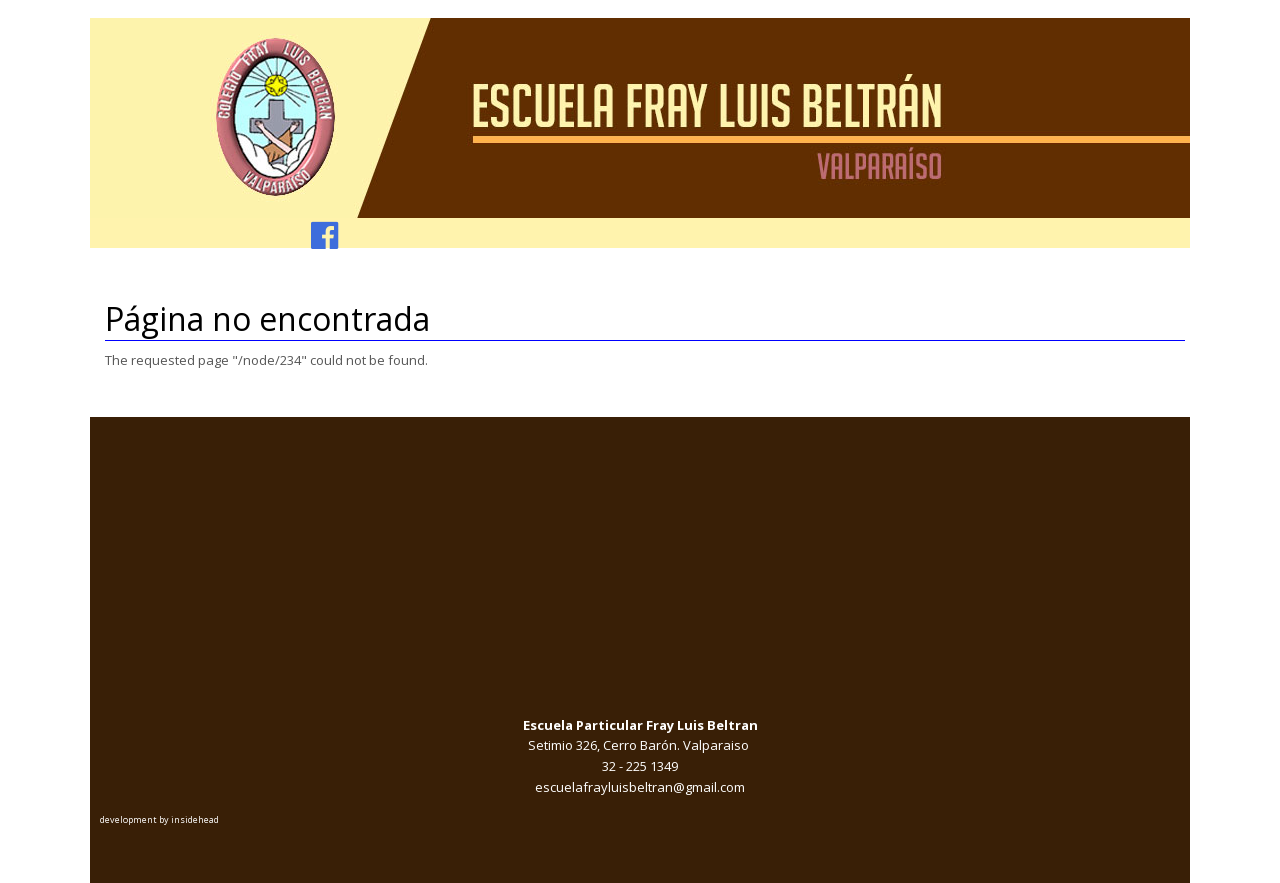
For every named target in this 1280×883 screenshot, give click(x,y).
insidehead (195, 819)
